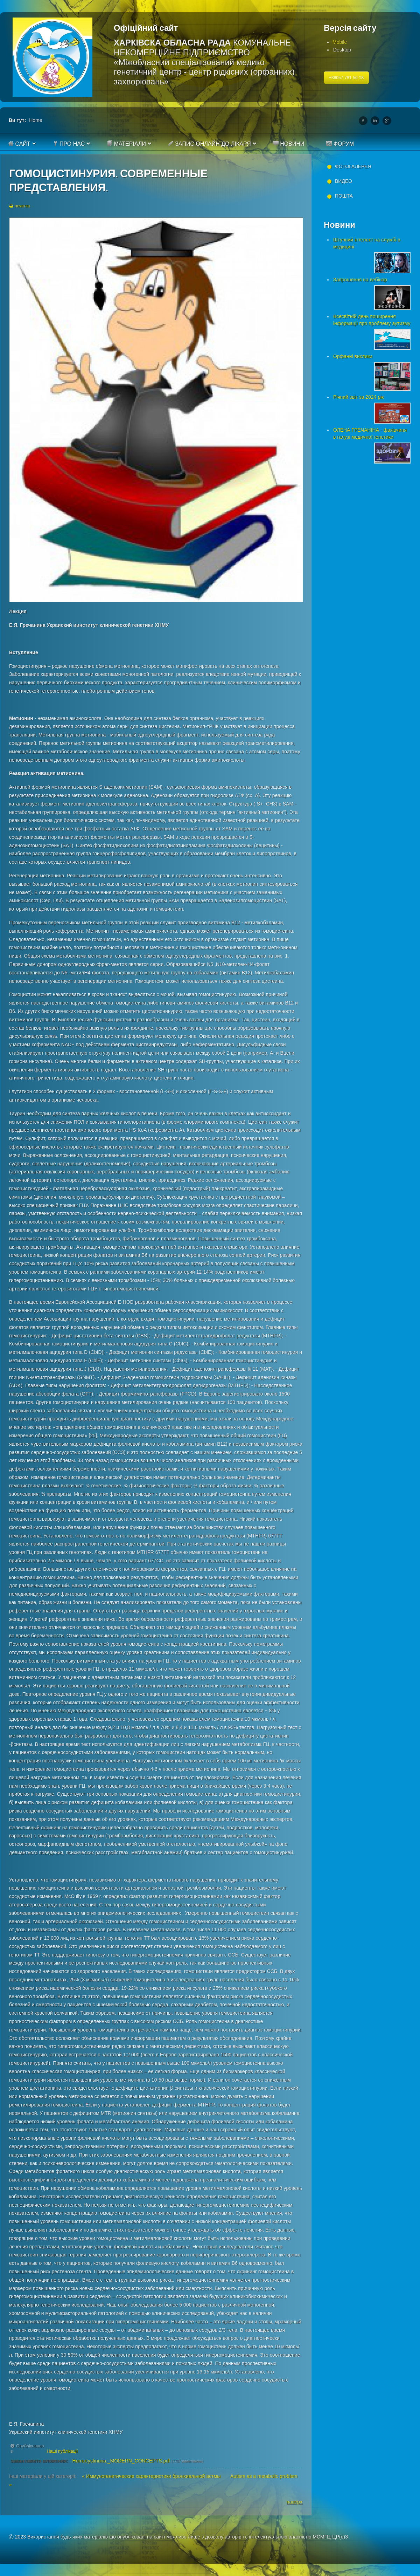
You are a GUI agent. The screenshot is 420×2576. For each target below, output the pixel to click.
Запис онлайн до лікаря (209, 144)
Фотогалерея (353, 166)
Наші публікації (62, 2451)
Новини (288, 144)
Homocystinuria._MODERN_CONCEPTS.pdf (121, 2461)
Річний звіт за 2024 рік (358, 397)
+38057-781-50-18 (346, 77)
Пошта (344, 196)
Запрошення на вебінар (360, 279)
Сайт (19, 144)
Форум (340, 144)
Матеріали (126, 144)
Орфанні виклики (352, 356)
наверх (294, 2502)
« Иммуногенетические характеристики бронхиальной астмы (152, 2476)
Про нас (68, 144)
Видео (343, 181)
